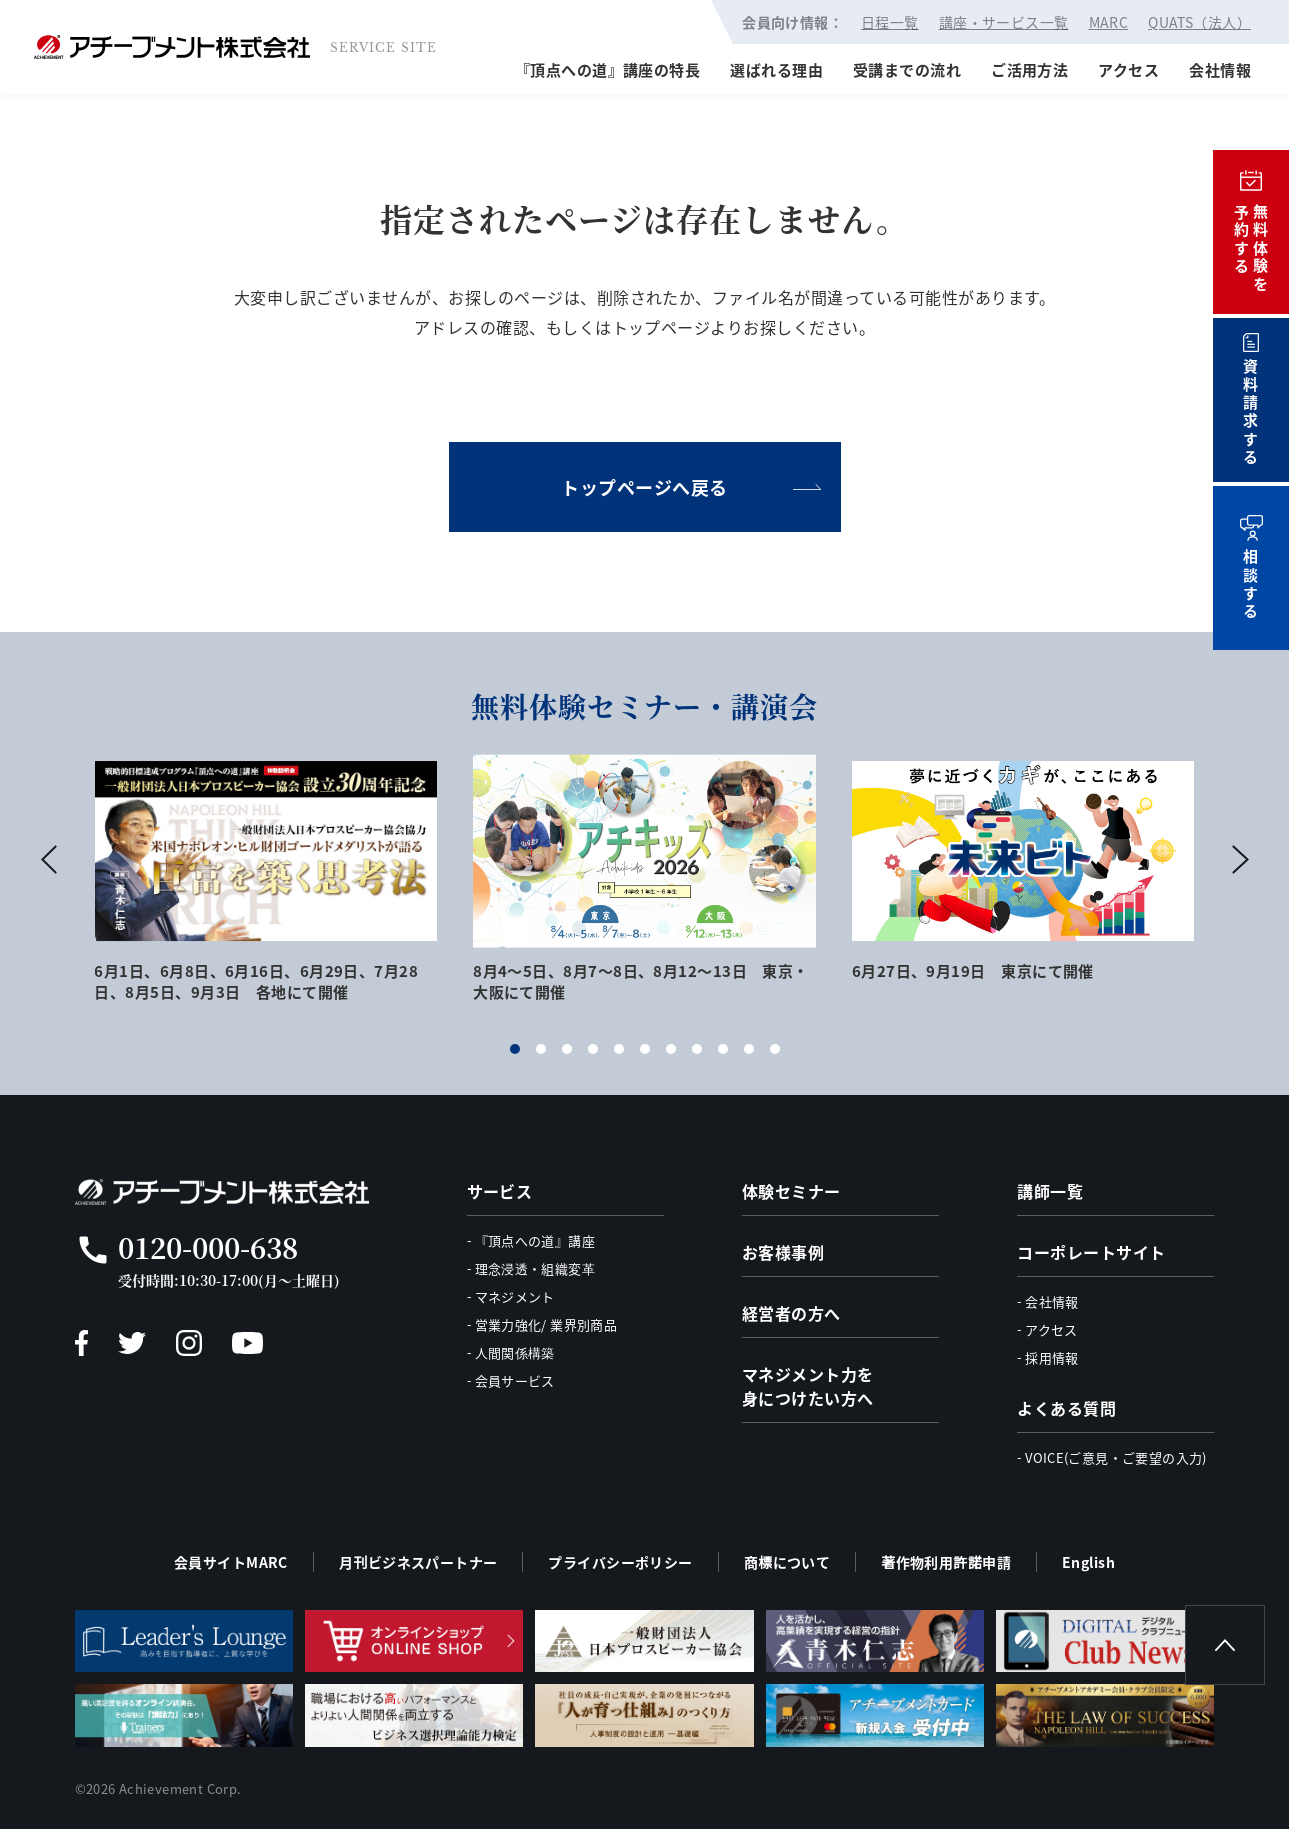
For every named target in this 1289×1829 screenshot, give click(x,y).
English (1088, 1562)
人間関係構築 (515, 1352)
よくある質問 (1066, 1408)
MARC (1109, 22)
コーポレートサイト (1091, 1252)
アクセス (1128, 69)
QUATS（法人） (1199, 22)
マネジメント (515, 1296)
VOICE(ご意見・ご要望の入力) (1116, 1457)
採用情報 (1052, 1357)
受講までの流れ (907, 69)
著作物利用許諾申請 (946, 1562)
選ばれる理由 (776, 69)
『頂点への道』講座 (535, 1240)
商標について (787, 1562)
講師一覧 (1050, 1191)
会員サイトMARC (231, 1562)
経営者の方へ (791, 1313)
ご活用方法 (1029, 69)
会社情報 (1220, 69)
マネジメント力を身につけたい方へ (808, 1386)
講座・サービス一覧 (1004, 22)
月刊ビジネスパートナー (418, 1562)
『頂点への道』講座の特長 (607, 69)
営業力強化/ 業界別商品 (546, 1324)
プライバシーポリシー (620, 1562)
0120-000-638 (208, 1247)
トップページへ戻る (644, 487)
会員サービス (515, 1380)
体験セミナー (791, 1191)
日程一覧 (890, 22)
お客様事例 (783, 1252)
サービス (500, 1191)
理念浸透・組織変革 (535, 1268)
